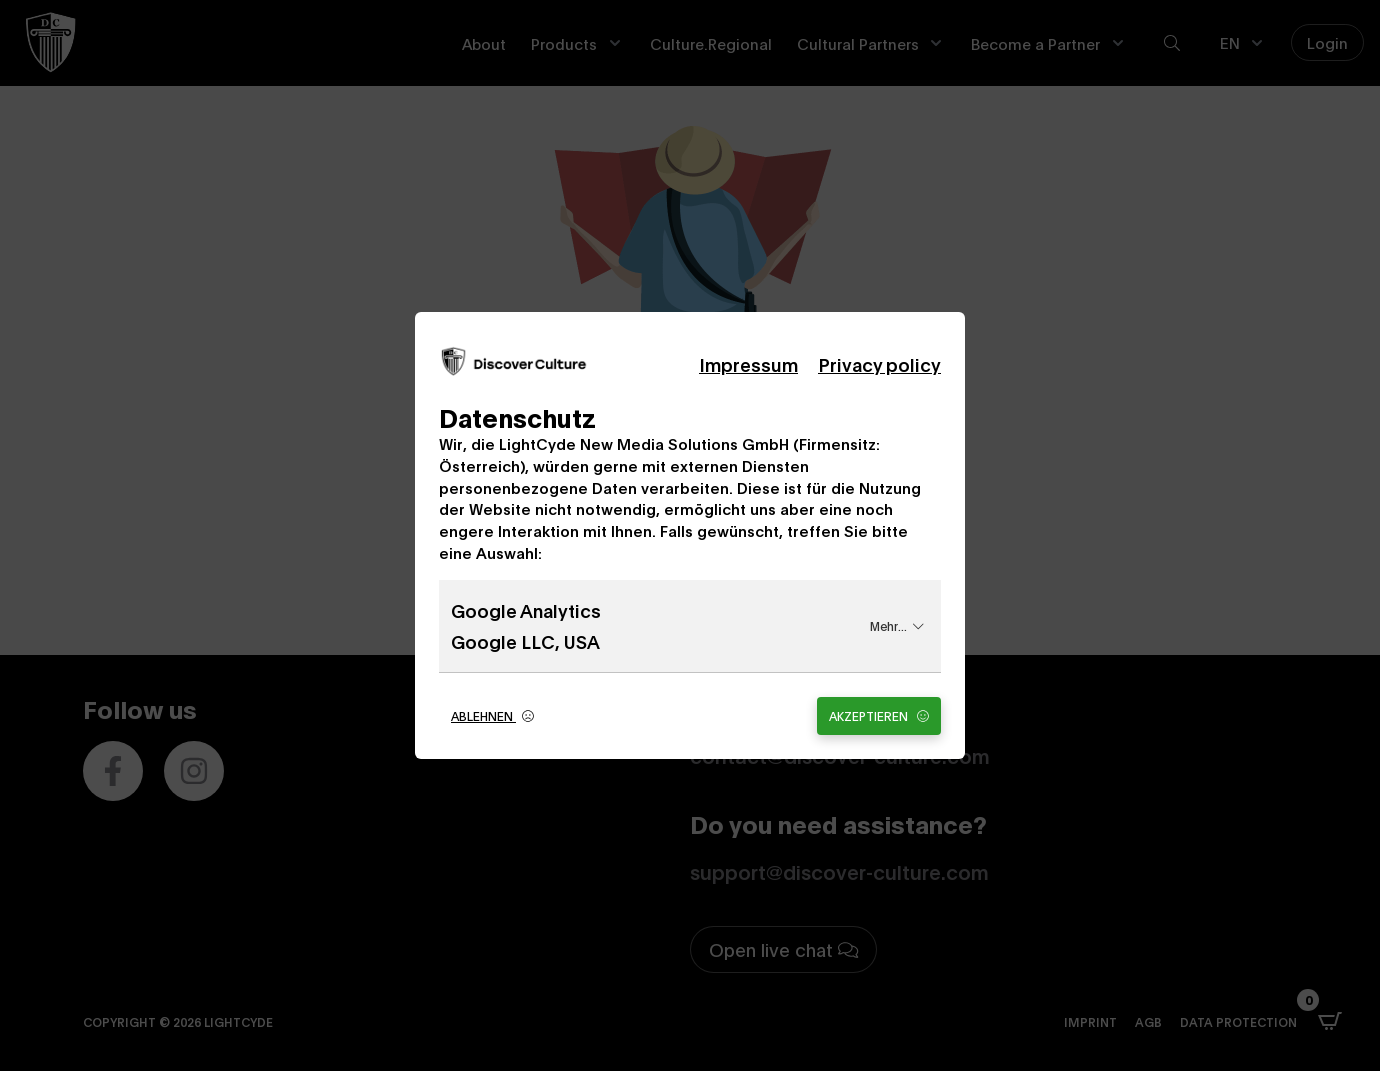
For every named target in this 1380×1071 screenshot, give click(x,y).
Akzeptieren (879, 715)
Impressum (748, 364)
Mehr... (897, 625)
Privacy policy (879, 364)
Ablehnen (492, 715)
